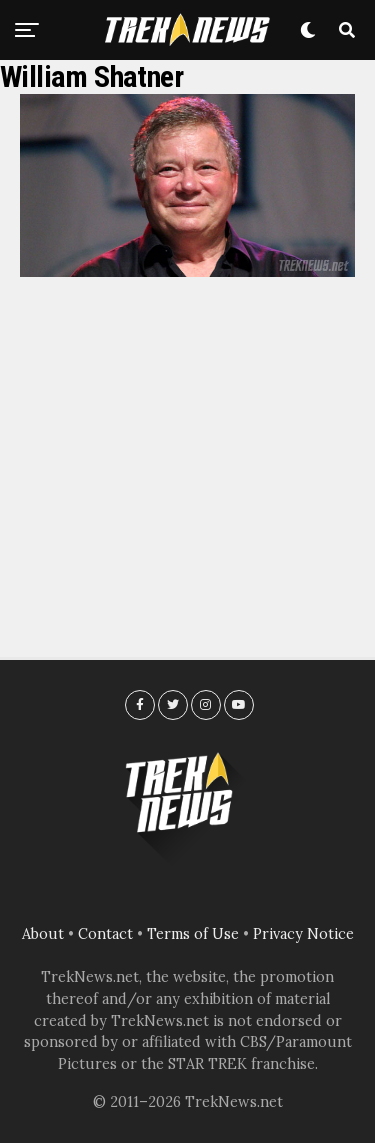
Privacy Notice (303, 934)
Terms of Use (193, 934)
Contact (105, 934)
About (43, 934)
